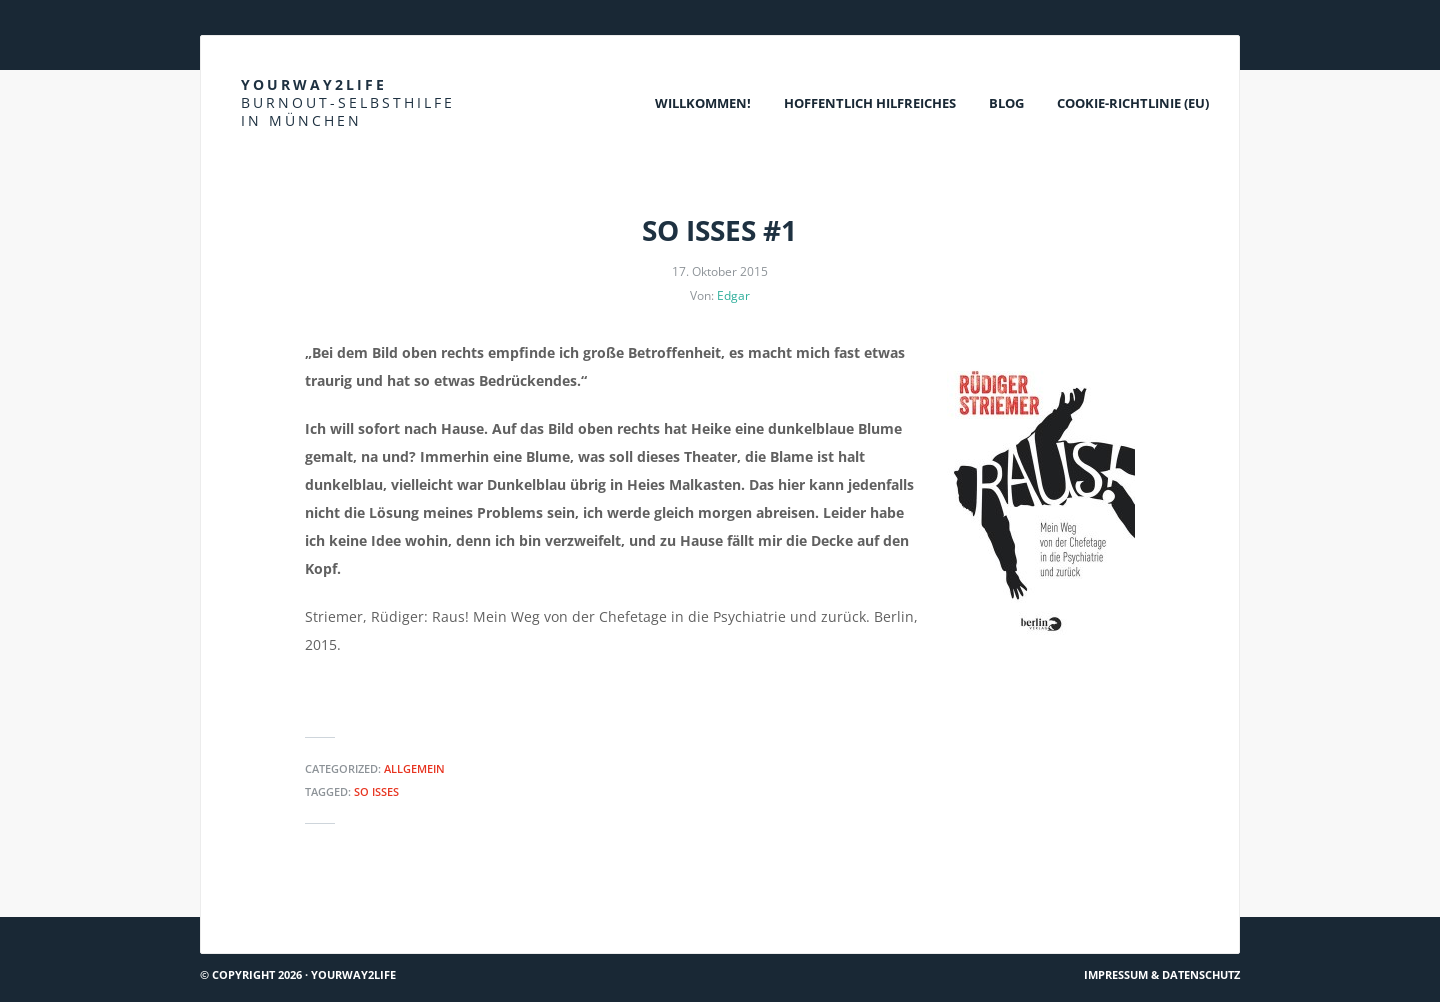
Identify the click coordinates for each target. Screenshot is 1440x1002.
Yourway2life (348, 102)
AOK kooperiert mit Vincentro (1130, 908)
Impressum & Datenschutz (1162, 974)
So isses (376, 791)
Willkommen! (703, 103)
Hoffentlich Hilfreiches (870, 103)
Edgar (733, 295)
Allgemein (414, 768)
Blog (1006, 103)
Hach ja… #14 (251, 908)
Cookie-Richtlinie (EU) (1133, 103)
